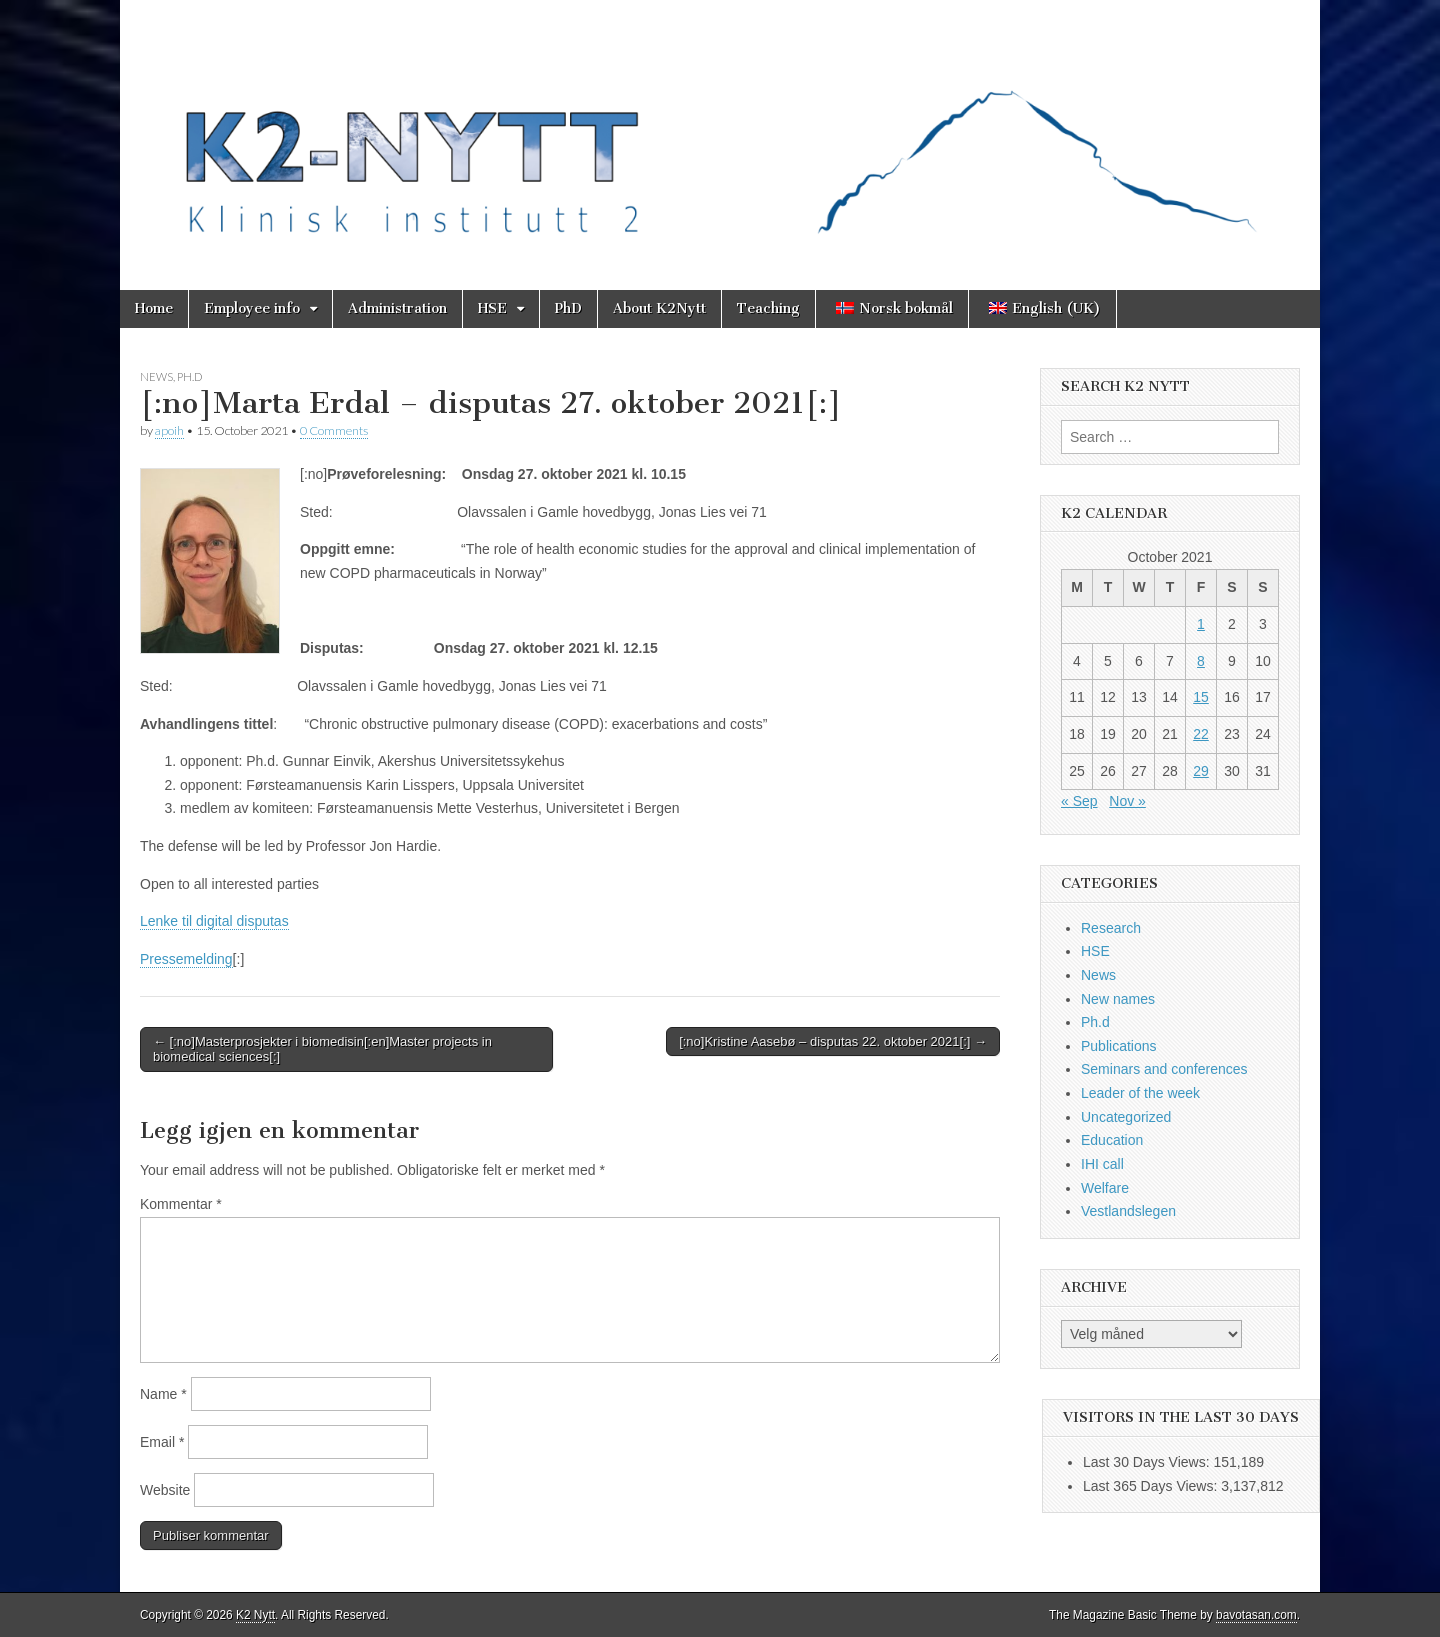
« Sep (1079, 801)
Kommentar (181, 1204)
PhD (568, 308)
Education (1112, 1140)
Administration (397, 308)
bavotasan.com (1256, 1615)
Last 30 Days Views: (1148, 1462)
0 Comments (334, 430)
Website (165, 1490)
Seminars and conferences (1164, 1069)
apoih (169, 430)
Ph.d (189, 376)
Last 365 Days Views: (1152, 1486)
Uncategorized (1126, 1117)
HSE (492, 308)
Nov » (1127, 801)
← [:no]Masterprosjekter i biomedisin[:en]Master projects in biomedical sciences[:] (322, 1049)
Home (154, 308)
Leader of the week (1140, 1093)
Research (1111, 928)
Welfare (1105, 1188)
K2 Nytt (255, 1615)
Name (163, 1394)
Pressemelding (186, 959)
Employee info (252, 308)
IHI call (1102, 1164)
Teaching (768, 308)
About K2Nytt (659, 308)
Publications (1119, 1046)
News (156, 376)
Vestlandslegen (1128, 1211)
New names (1118, 999)
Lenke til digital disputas (214, 921)
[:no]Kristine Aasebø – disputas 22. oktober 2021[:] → (833, 1041)
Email (162, 1442)
